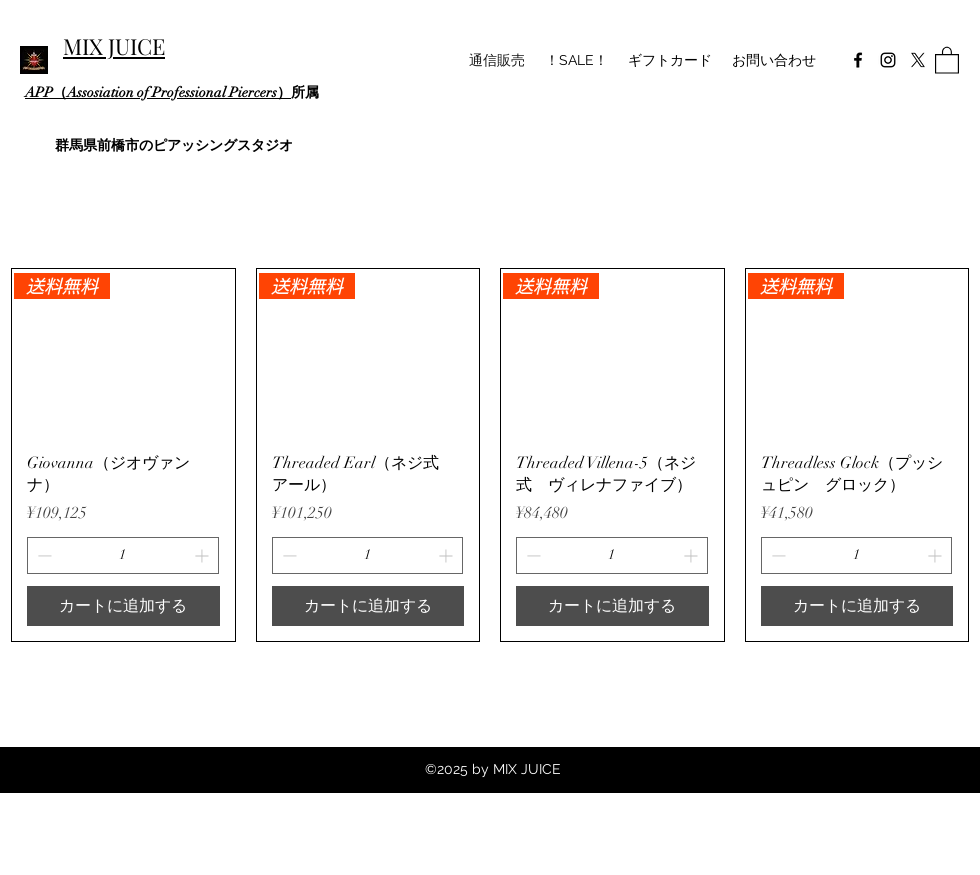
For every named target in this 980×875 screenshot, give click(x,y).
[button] (947, 59)
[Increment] (203, 555)
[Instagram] (888, 60)
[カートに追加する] (123, 606)
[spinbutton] (123, 555)
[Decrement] (42, 555)
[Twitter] (918, 60)
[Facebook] (858, 60)
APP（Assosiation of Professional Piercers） (158, 92)
